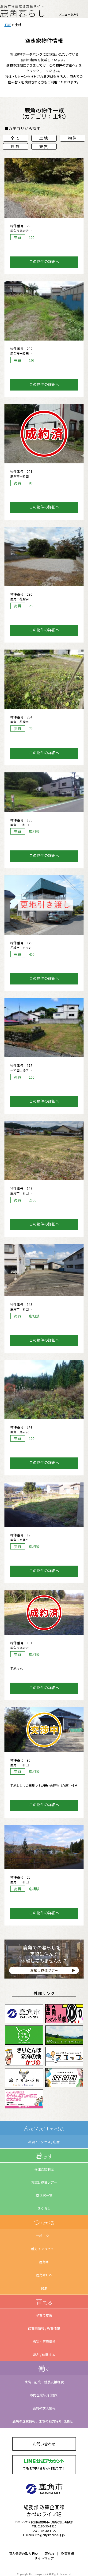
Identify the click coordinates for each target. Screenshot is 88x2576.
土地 (44, 138)
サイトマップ (44, 2558)
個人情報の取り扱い (23, 2553)
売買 (44, 146)
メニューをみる (69, 14)
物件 (72, 138)
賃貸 (15, 146)
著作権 (49, 2553)
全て (15, 138)
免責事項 (67, 2553)
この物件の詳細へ (44, 261)
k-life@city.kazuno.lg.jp (48, 2535)
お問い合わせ (44, 2444)
